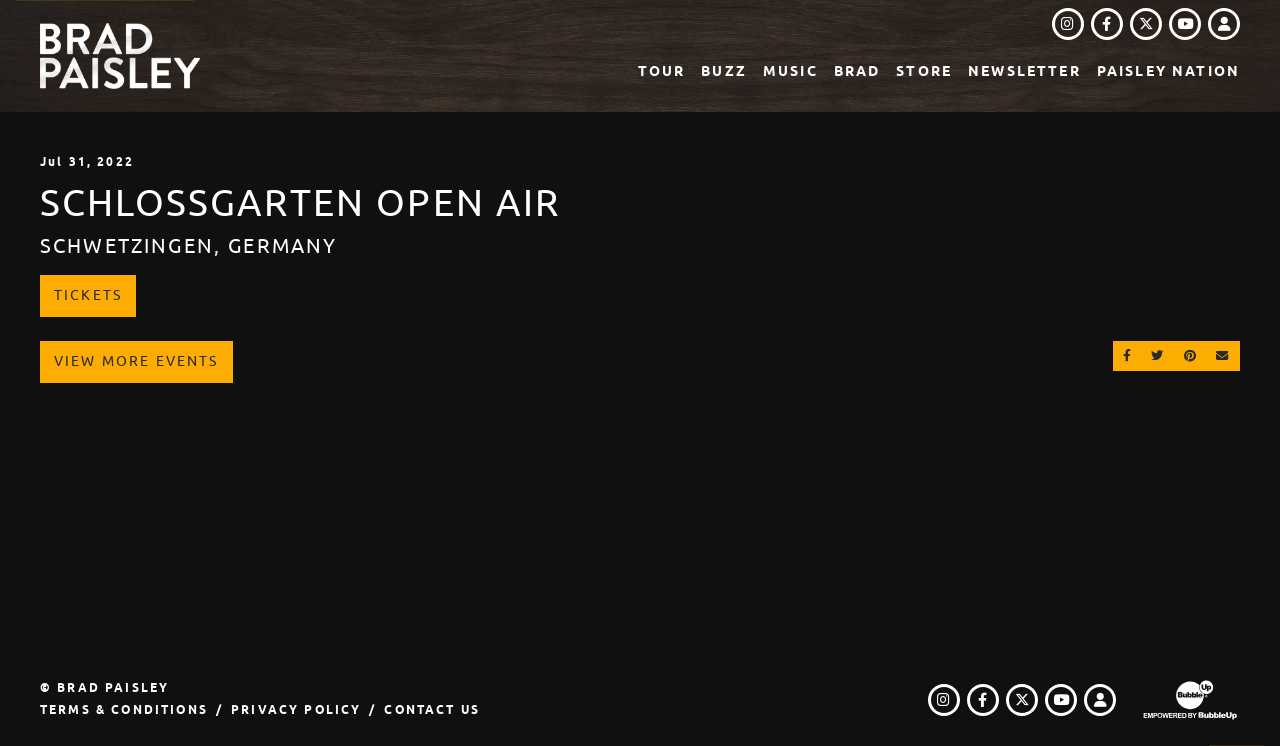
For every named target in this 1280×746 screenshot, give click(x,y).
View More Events (136, 361)
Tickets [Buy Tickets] (88, 295)
